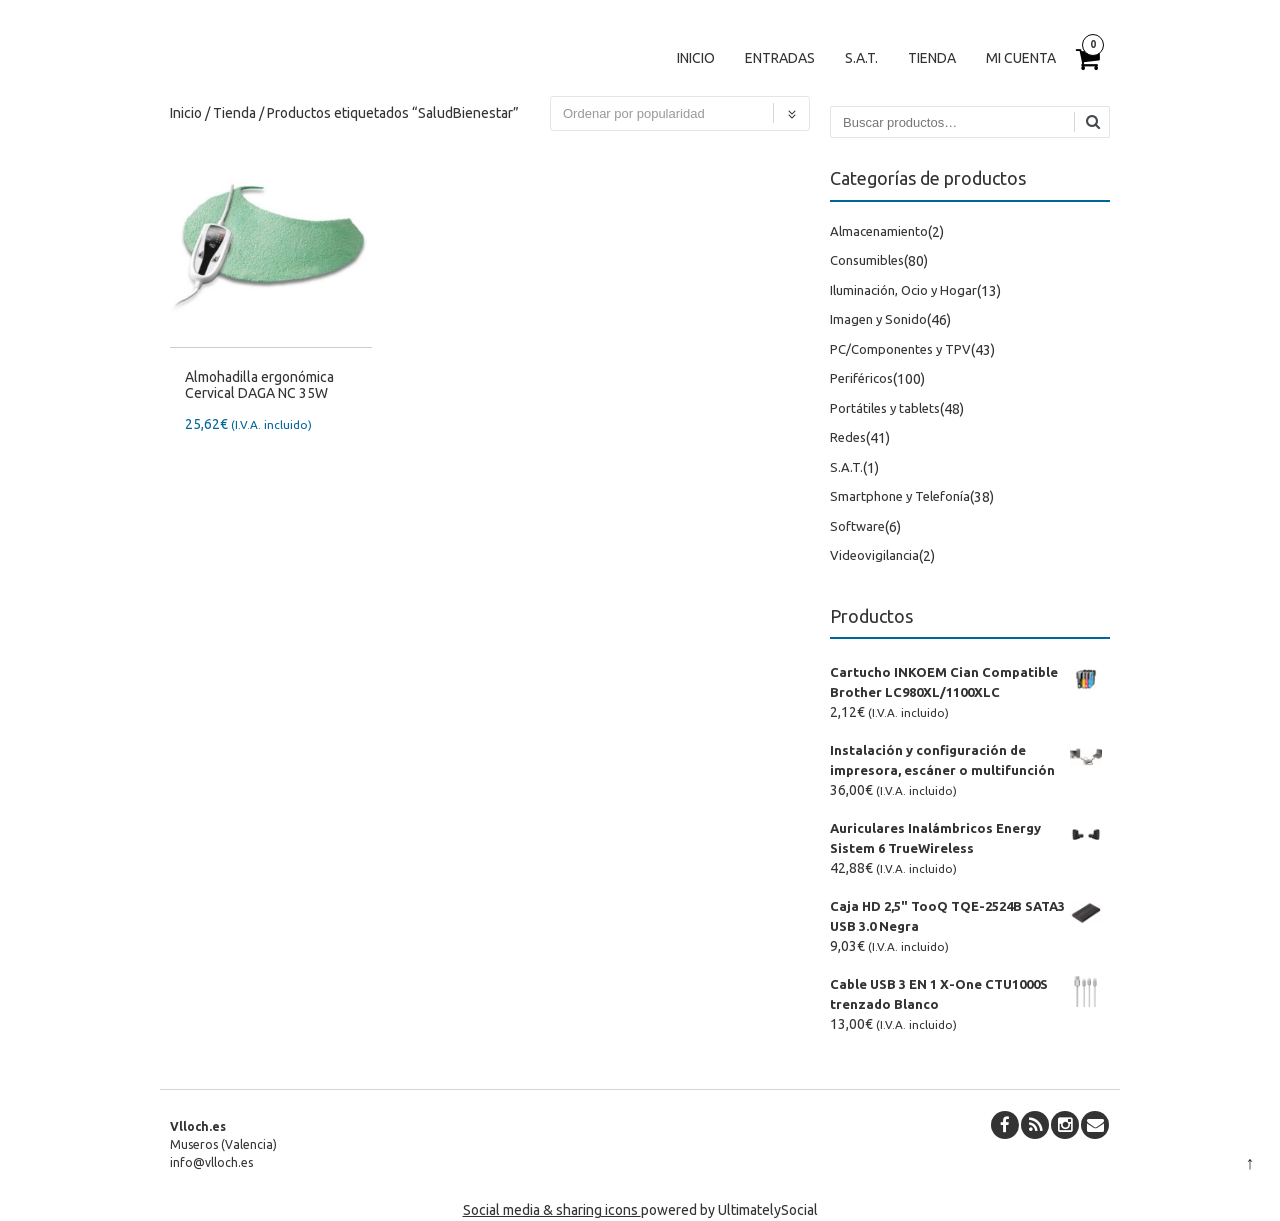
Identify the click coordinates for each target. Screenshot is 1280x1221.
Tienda (932, 58)
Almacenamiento (879, 231)
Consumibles (867, 260)
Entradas (780, 58)
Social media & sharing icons (552, 1210)
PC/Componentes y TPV (900, 349)
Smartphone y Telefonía (900, 496)
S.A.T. (861, 58)
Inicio (696, 58)
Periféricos (861, 378)
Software (857, 526)
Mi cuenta (1021, 58)
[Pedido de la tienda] (680, 113)
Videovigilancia (874, 555)
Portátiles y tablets (885, 408)
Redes (848, 437)
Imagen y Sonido (878, 319)
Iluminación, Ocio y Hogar (903, 290)
